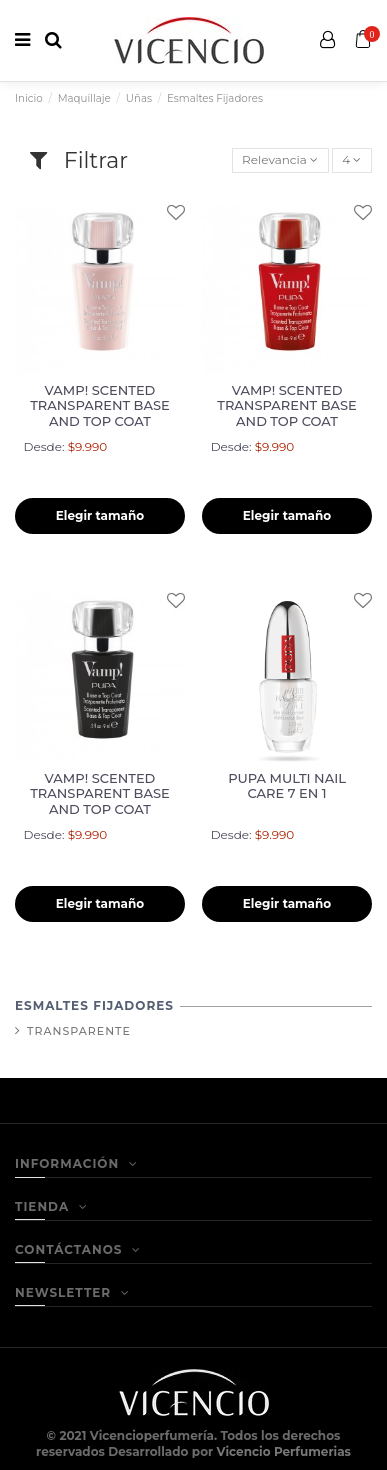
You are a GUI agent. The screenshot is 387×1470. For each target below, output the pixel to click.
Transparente (79, 1031)
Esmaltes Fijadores (94, 1005)
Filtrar (79, 160)
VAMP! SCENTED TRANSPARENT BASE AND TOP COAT (100, 405)
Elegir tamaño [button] (100, 515)
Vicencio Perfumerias (284, 1451)
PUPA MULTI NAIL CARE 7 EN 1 (287, 786)
